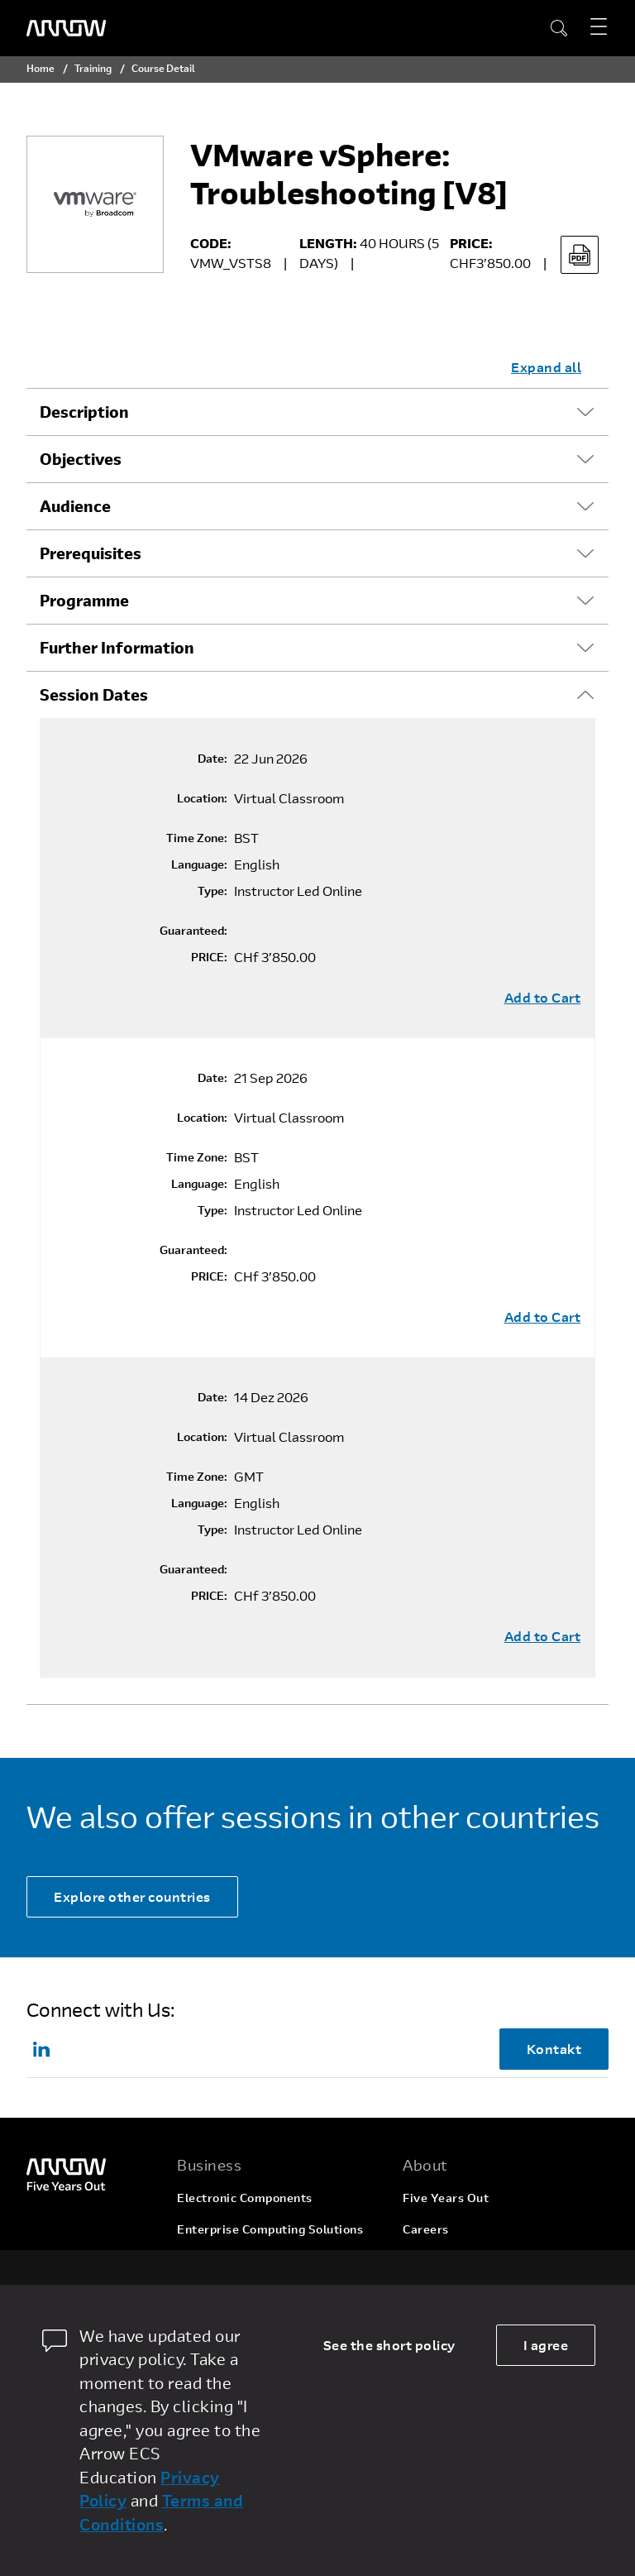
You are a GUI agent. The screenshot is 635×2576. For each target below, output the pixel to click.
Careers (426, 2229)
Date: (212, 758)
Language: (199, 864)
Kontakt (554, 2048)
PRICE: (209, 957)
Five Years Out (446, 2197)
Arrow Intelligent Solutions (256, 2260)
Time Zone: (196, 838)
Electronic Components (245, 2197)
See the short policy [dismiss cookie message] (389, 2344)
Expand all (546, 367)
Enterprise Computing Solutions (270, 2229)
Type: (212, 891)
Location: (202, 798)
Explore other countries (132, 1896)
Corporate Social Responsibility (494, 2260)
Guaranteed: (193, 930)
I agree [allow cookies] (546, 2344)
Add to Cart (542, 997)
